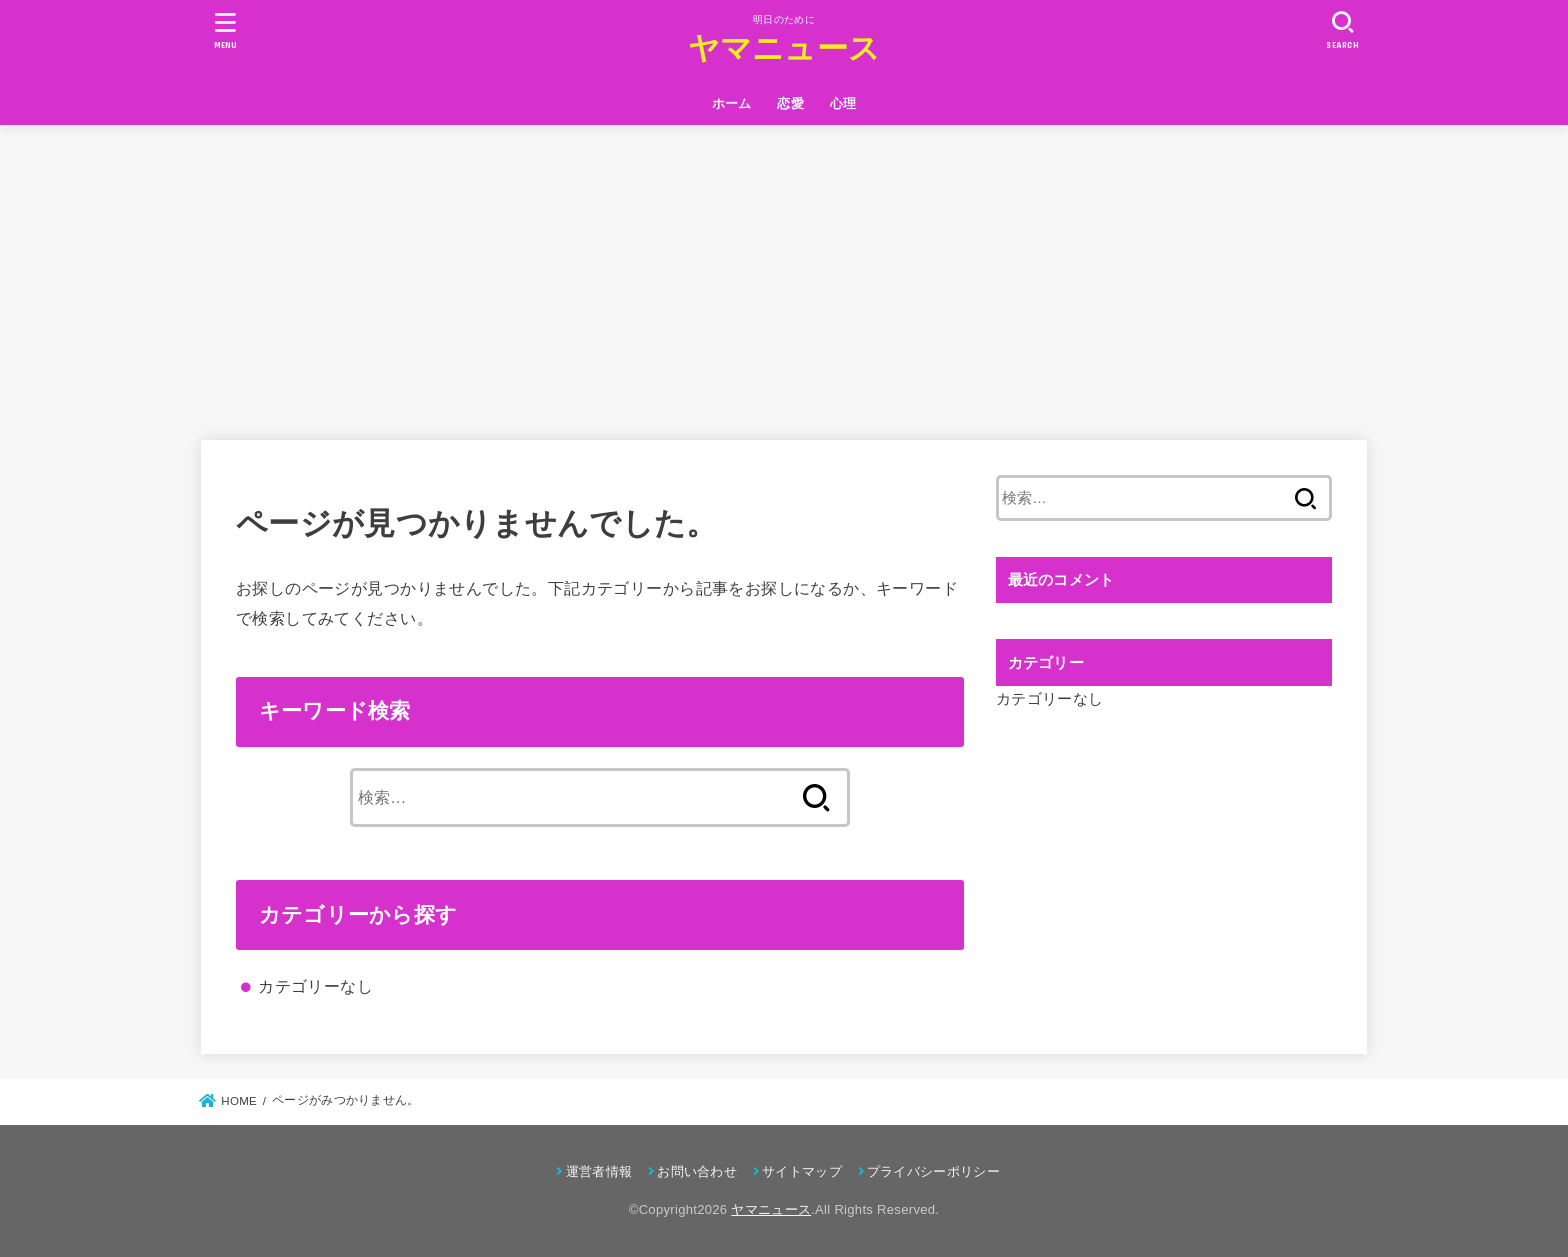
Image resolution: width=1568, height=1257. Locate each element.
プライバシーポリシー (933, 1171)
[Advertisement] (784, 275)
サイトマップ (802, 1171)
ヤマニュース (784, 48)
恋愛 (790, 103)
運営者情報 (599, 1171)
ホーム (732, 103)
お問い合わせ (697, 1171)
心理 (843, 103)
